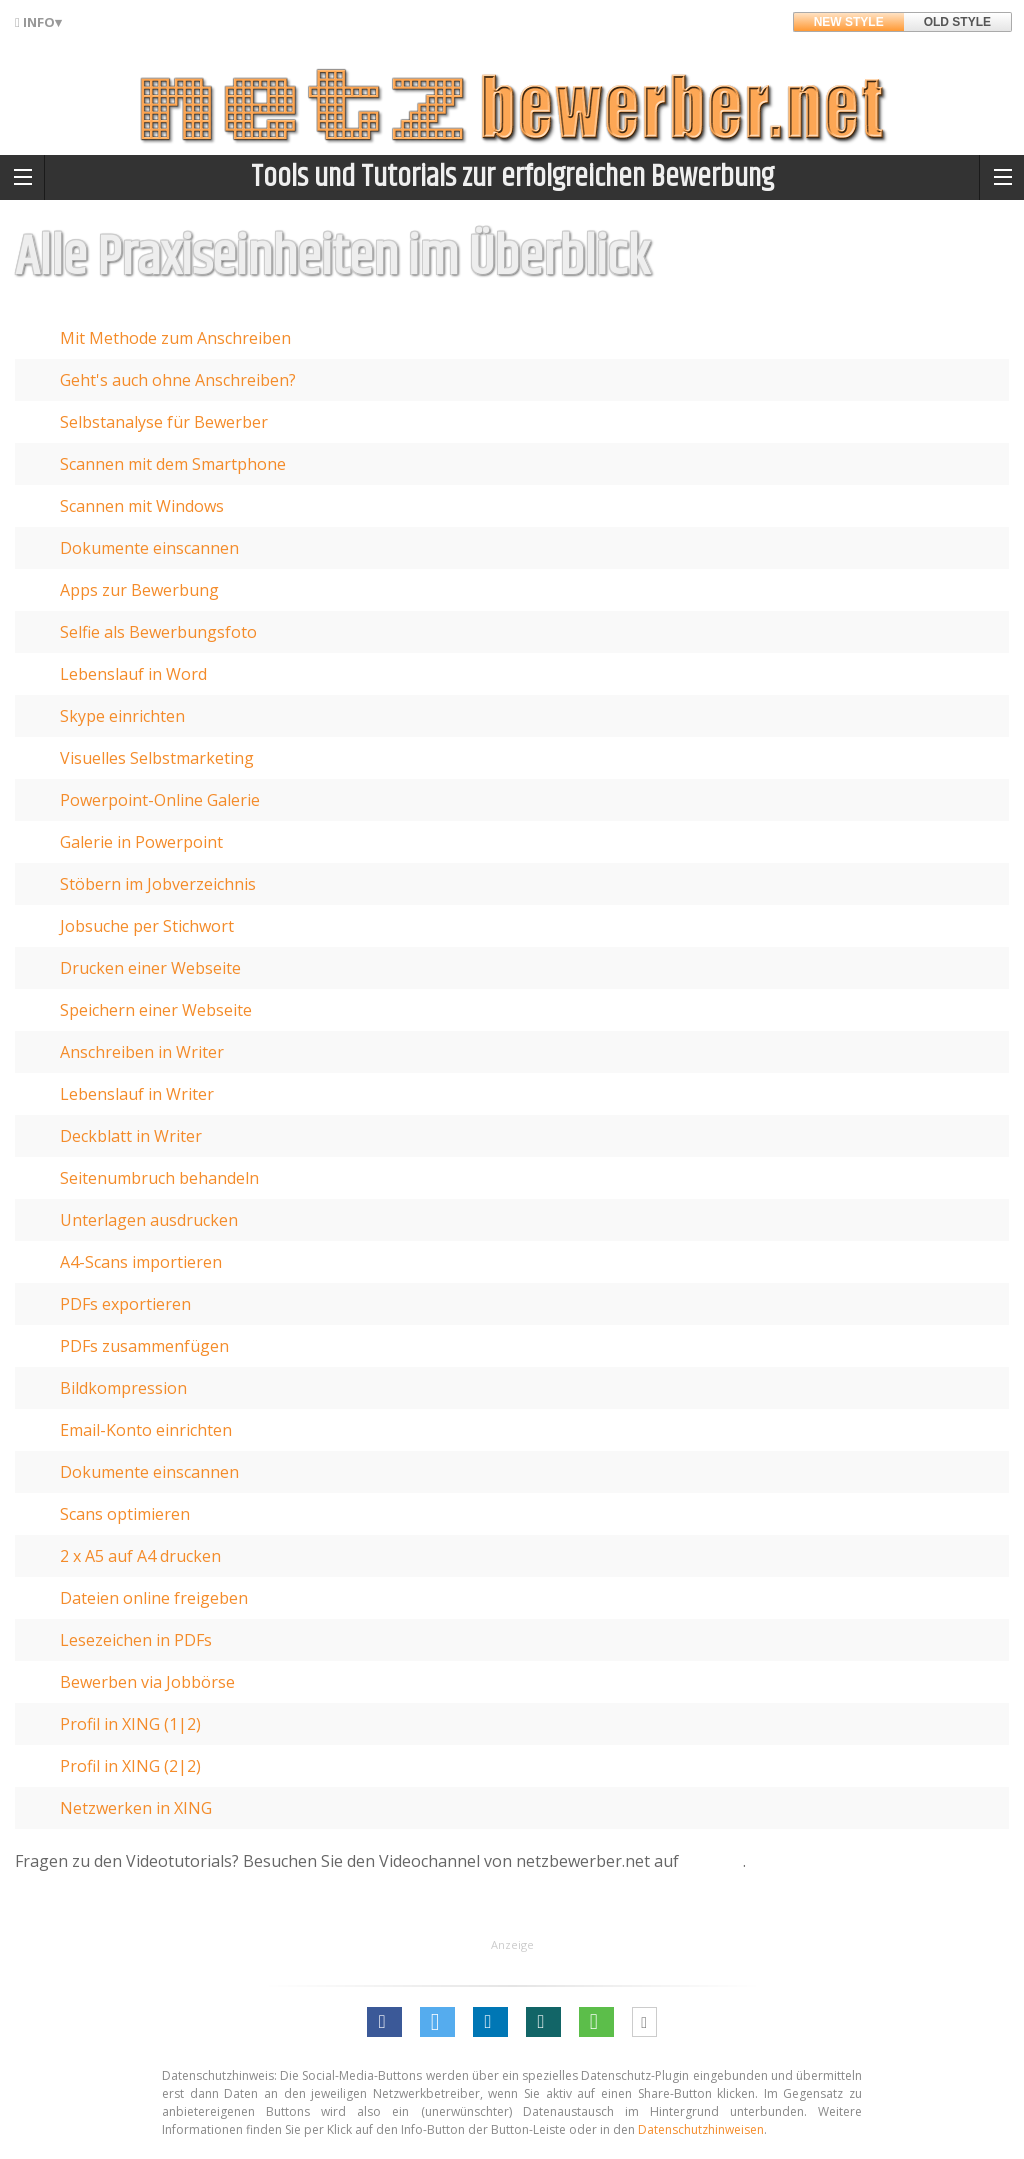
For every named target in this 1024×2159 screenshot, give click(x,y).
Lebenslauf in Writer (137, 1094)
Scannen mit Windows (142, 506)
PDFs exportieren (125, 1304)
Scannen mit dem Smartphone (173, 464)
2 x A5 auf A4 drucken (140, 1556)
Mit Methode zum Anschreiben (175, 338)
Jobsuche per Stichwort (147, 926)
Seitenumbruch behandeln (159, 1178)
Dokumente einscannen (149, 548)
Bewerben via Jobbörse (147, 1682)
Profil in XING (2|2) (130, 1766)
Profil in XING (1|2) (130, 1724)
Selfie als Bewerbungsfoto (158, 632)
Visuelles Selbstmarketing (157, 758)
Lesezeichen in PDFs (136, 1640)
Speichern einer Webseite (156, 1010)
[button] (384, 2022)
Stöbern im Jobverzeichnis (158, 884)
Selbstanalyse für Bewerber (164, 422)
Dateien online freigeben (154, 1598)
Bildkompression (123, 1388)
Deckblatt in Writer (131, 1136)
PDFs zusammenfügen (144, 1346)
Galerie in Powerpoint (141, 842)
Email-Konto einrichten (146, 1430)
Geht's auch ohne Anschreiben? (178, 380)
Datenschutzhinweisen (701, 2129)
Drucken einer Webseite (150, 968)
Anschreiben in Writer (142, 1052)
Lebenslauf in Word (133, 674)
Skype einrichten (122, 716)
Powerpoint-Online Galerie (160, 800)
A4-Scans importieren (141, 1262)
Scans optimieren (125, 1514)
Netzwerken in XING (136, 1808)
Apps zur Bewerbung (139, 590)
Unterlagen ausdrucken (149, 1220)
